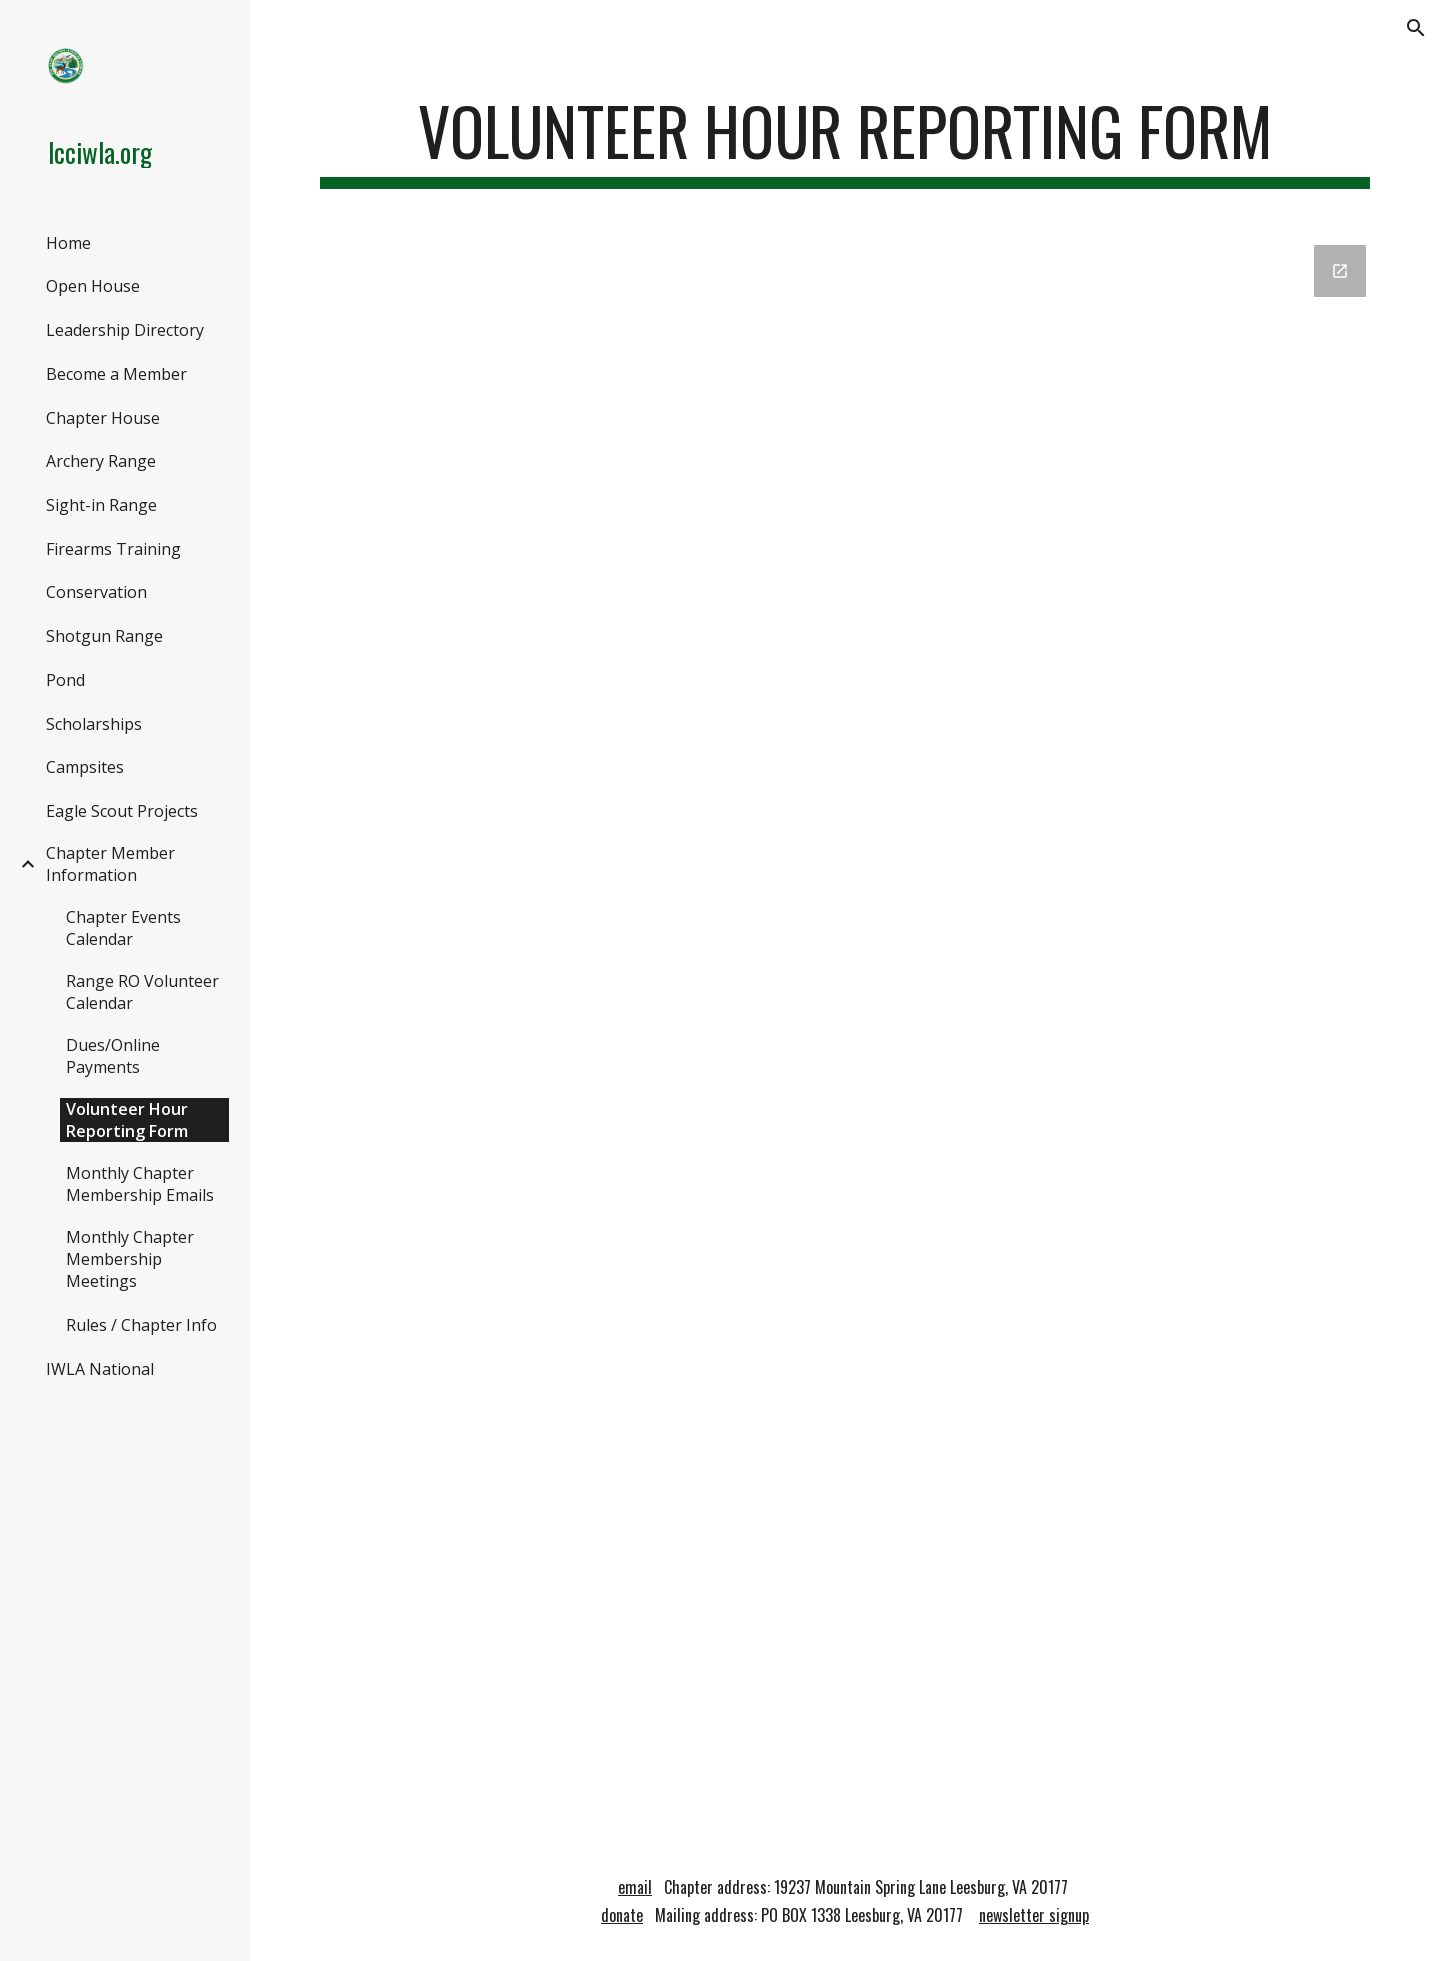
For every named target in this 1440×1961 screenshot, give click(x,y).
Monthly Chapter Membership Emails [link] (140, 1184)
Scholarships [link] (94, 724)
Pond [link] (65, 680)
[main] (845, 140)
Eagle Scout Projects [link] (122, 811)
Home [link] (68, 243)
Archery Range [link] (101, 461)
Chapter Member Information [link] (110, 864)
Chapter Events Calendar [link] (123, 928)
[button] (1416, 28)
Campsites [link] (85, 767)
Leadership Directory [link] (125, 330)
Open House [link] (93, 286)
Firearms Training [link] (113, 549)
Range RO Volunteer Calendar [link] (142, 992)
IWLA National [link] (100, 1369)
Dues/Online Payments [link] (113, 1056)
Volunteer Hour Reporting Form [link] (127, 1120)
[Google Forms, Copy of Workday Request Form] (845, 1031)
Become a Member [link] (116, 374)
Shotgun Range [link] (104, 636)
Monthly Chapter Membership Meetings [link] (130, 1259)
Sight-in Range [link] (101, 505)
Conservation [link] (96, 592)
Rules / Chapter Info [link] (141, 1325)
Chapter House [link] (103, 418)
